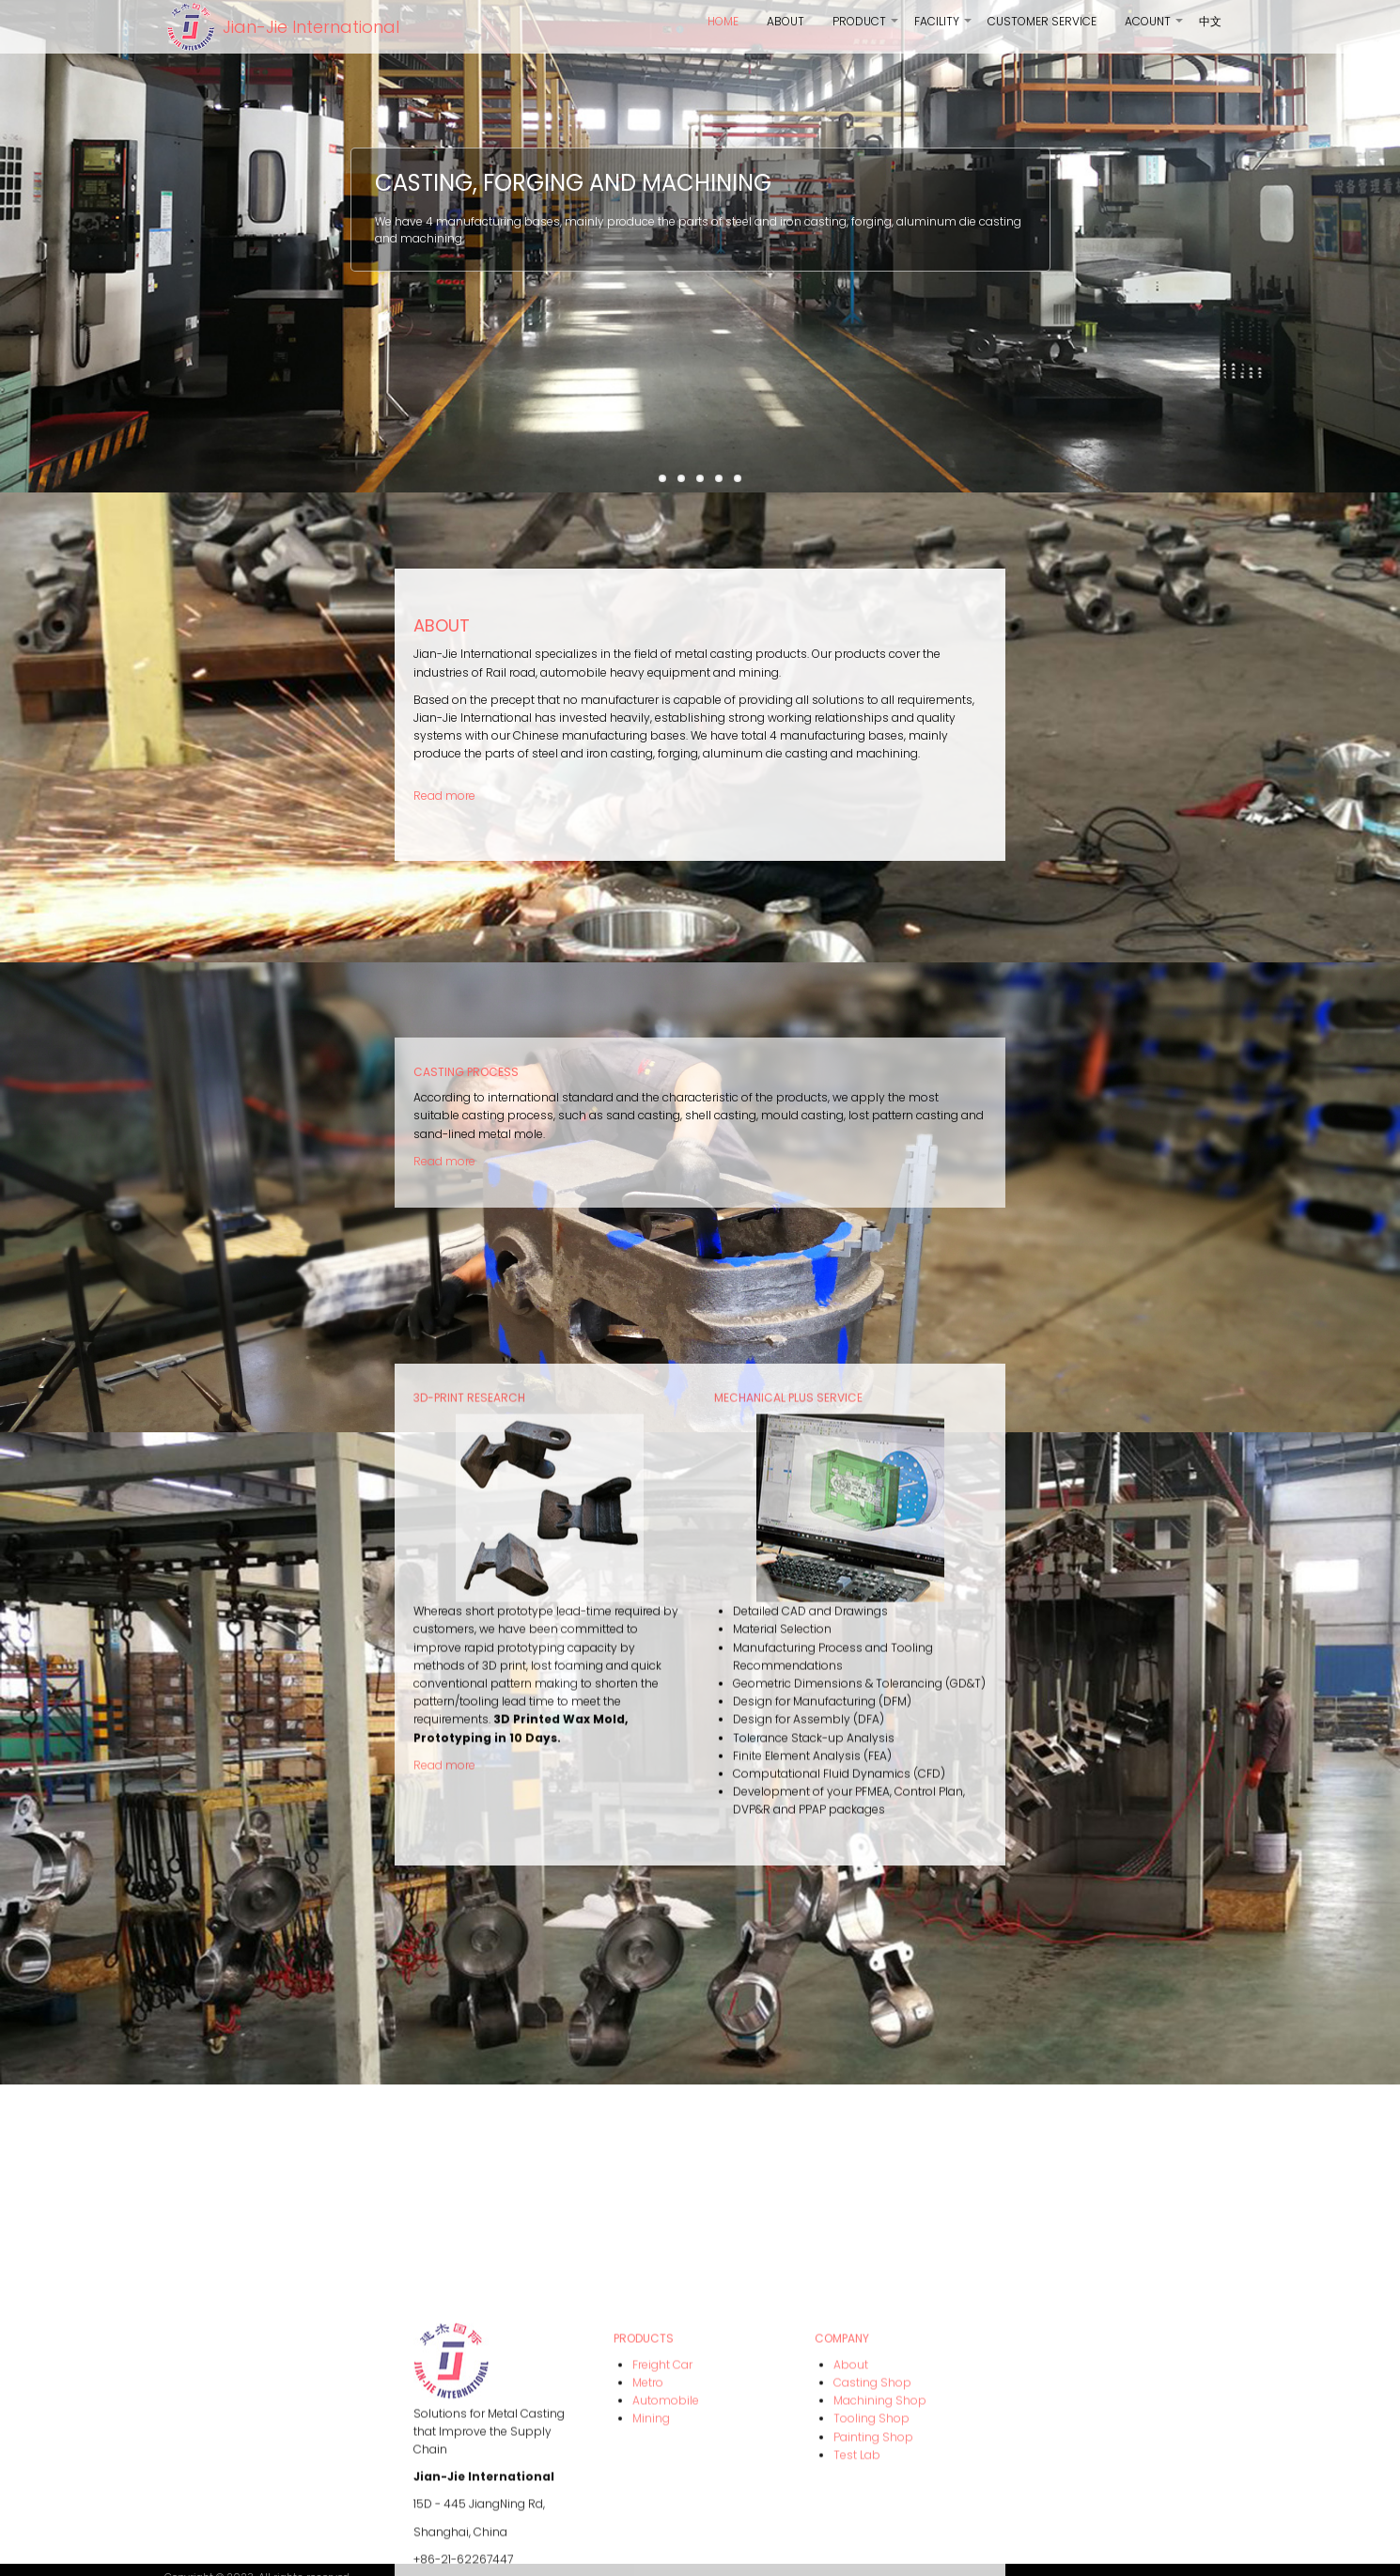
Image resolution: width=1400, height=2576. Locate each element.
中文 (1210, 21)
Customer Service (1042, 21)
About (785, 21)
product (866, 28)
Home (723, 21)
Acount (1155, 28)
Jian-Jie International (311, 27)
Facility (943, 28)
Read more (444, 1127)
